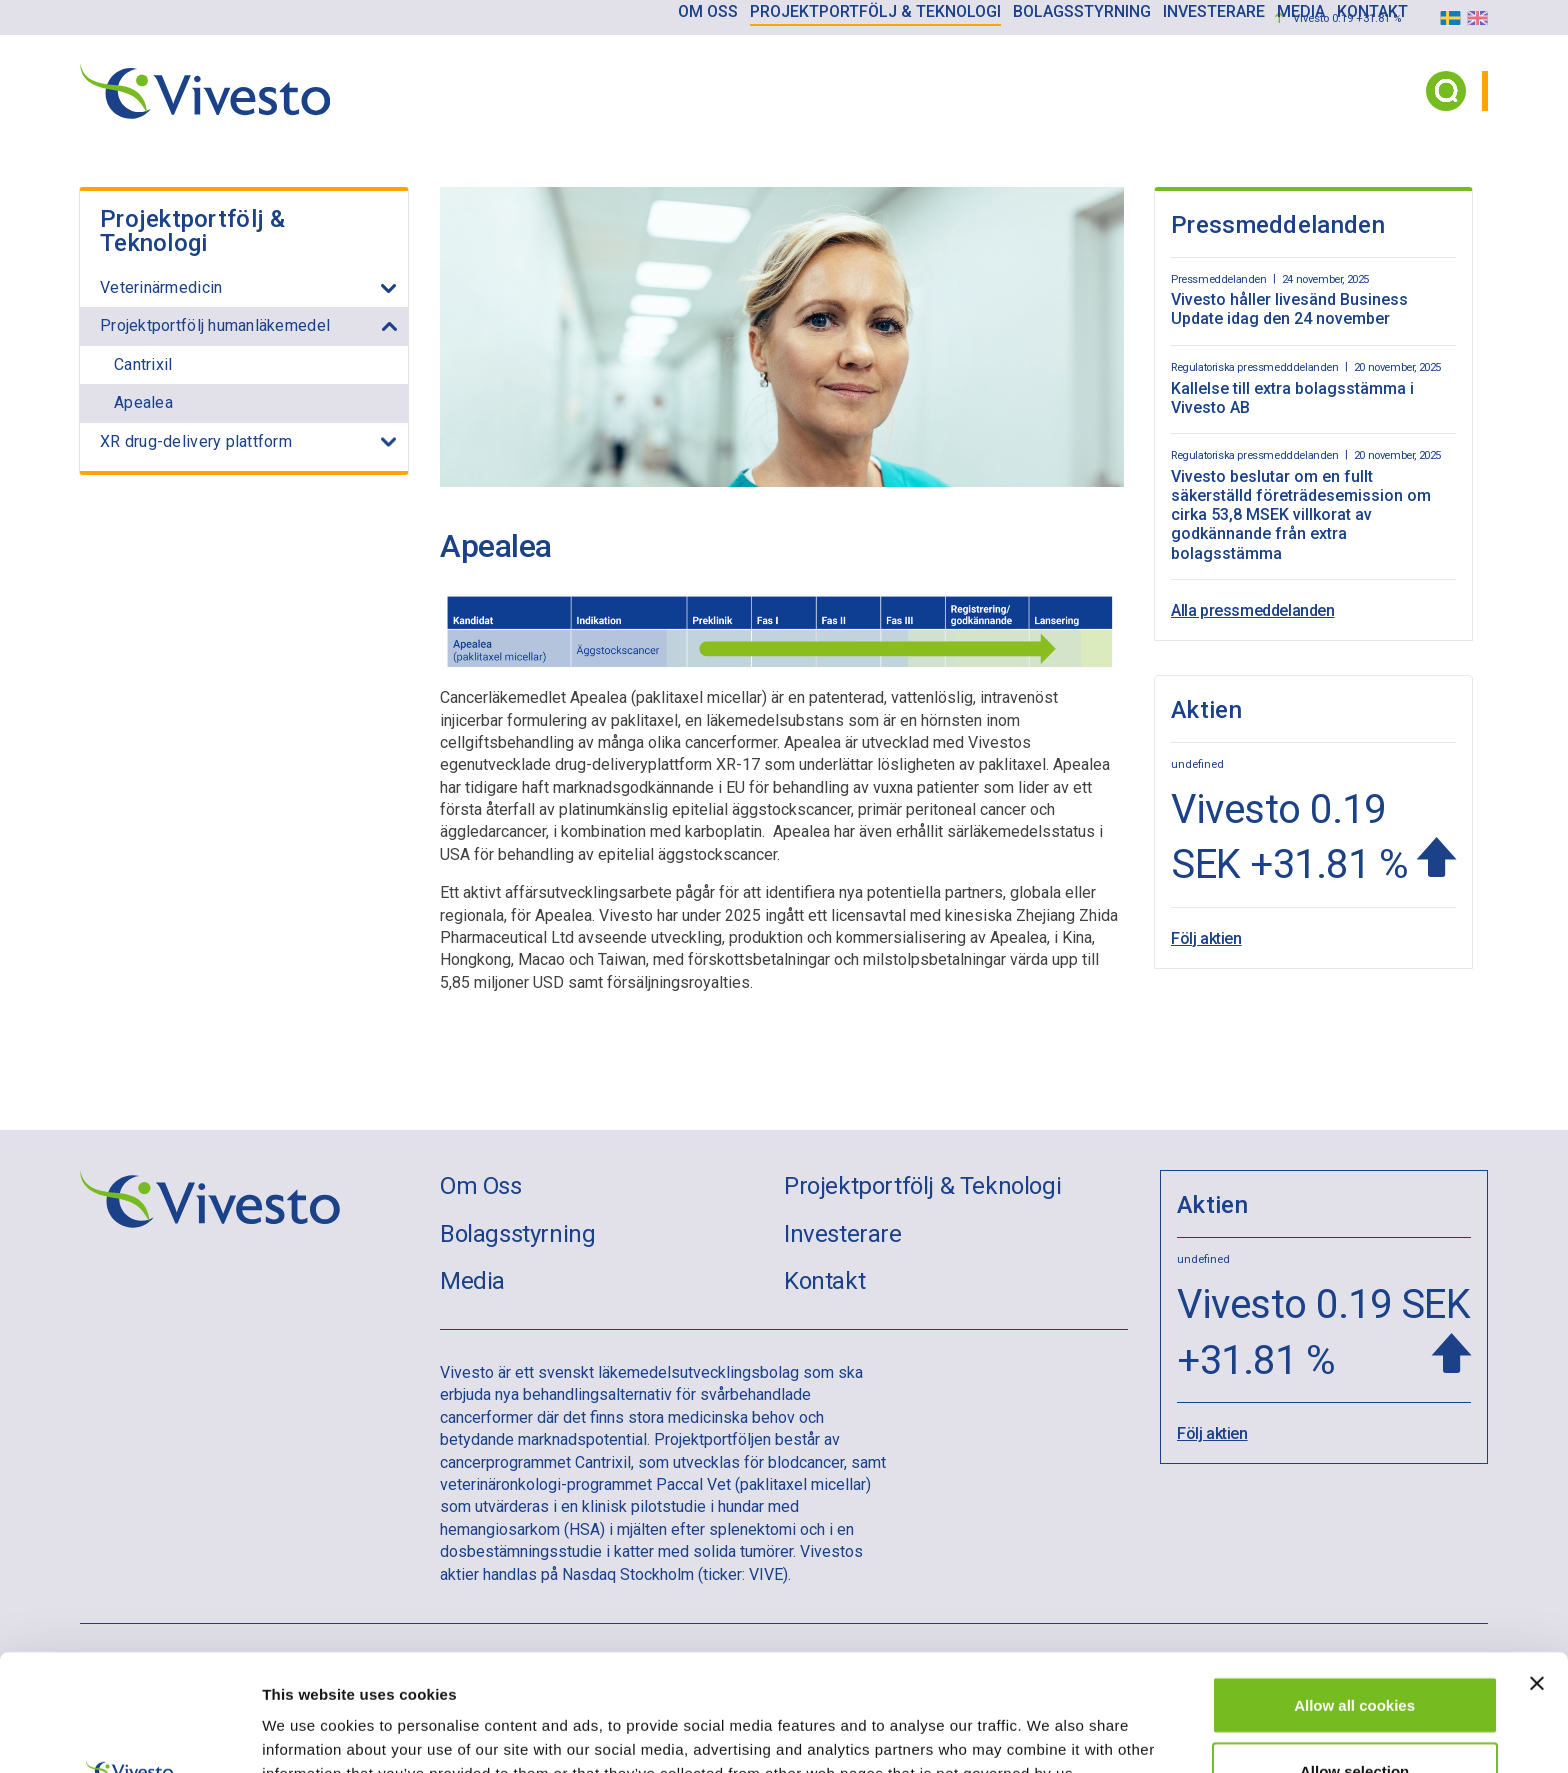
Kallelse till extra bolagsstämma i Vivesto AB (1292, 398)
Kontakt (824, 1281)
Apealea (143, 402)
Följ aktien (1206, 934)
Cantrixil (143, 364)
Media (472, 1281)
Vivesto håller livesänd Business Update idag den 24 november (1289, 309)
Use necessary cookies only (1355, 1719)
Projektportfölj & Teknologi (193, 231)
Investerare (843, 1234)
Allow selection (1354, 1654)
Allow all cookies (1354, 1588)
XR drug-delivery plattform (196, 441)
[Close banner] (1537, 1567)
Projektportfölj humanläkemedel (215, 325)
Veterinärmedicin (161, 287)
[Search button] (1446, 91)
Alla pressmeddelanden (1253, 610)
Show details (1049, 1721)
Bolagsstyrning (517, 1234)
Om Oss (481, 1186)
